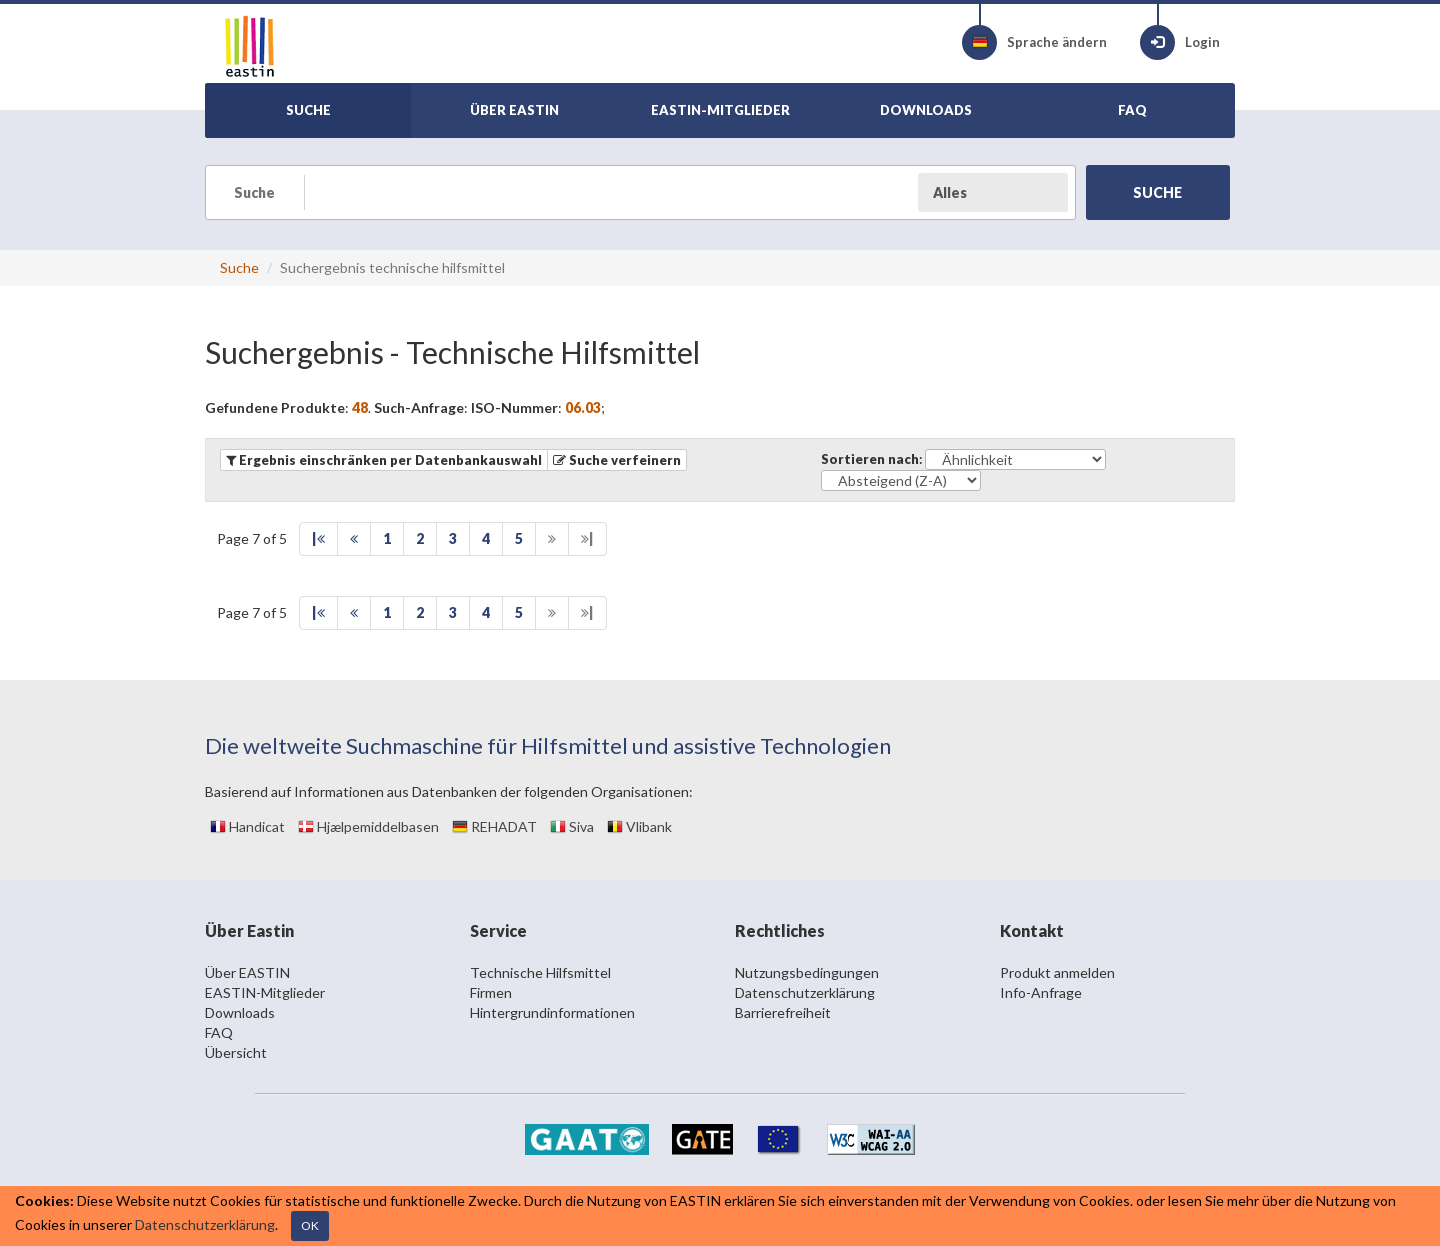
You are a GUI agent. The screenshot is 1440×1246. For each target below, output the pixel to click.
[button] (617, 460)
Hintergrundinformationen (552, 1012)
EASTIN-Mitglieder (265, 992)
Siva (572, 826)
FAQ (219, 1032)
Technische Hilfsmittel (540, 972)
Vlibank (639, 826)
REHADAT (494, 826)
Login (1180, 42)
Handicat (247, 826)
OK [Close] (310, 1225)
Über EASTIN (247, 972)
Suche (239, 267)
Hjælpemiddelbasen (368, 826)
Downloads (240, 1012)
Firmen (491, 992)
